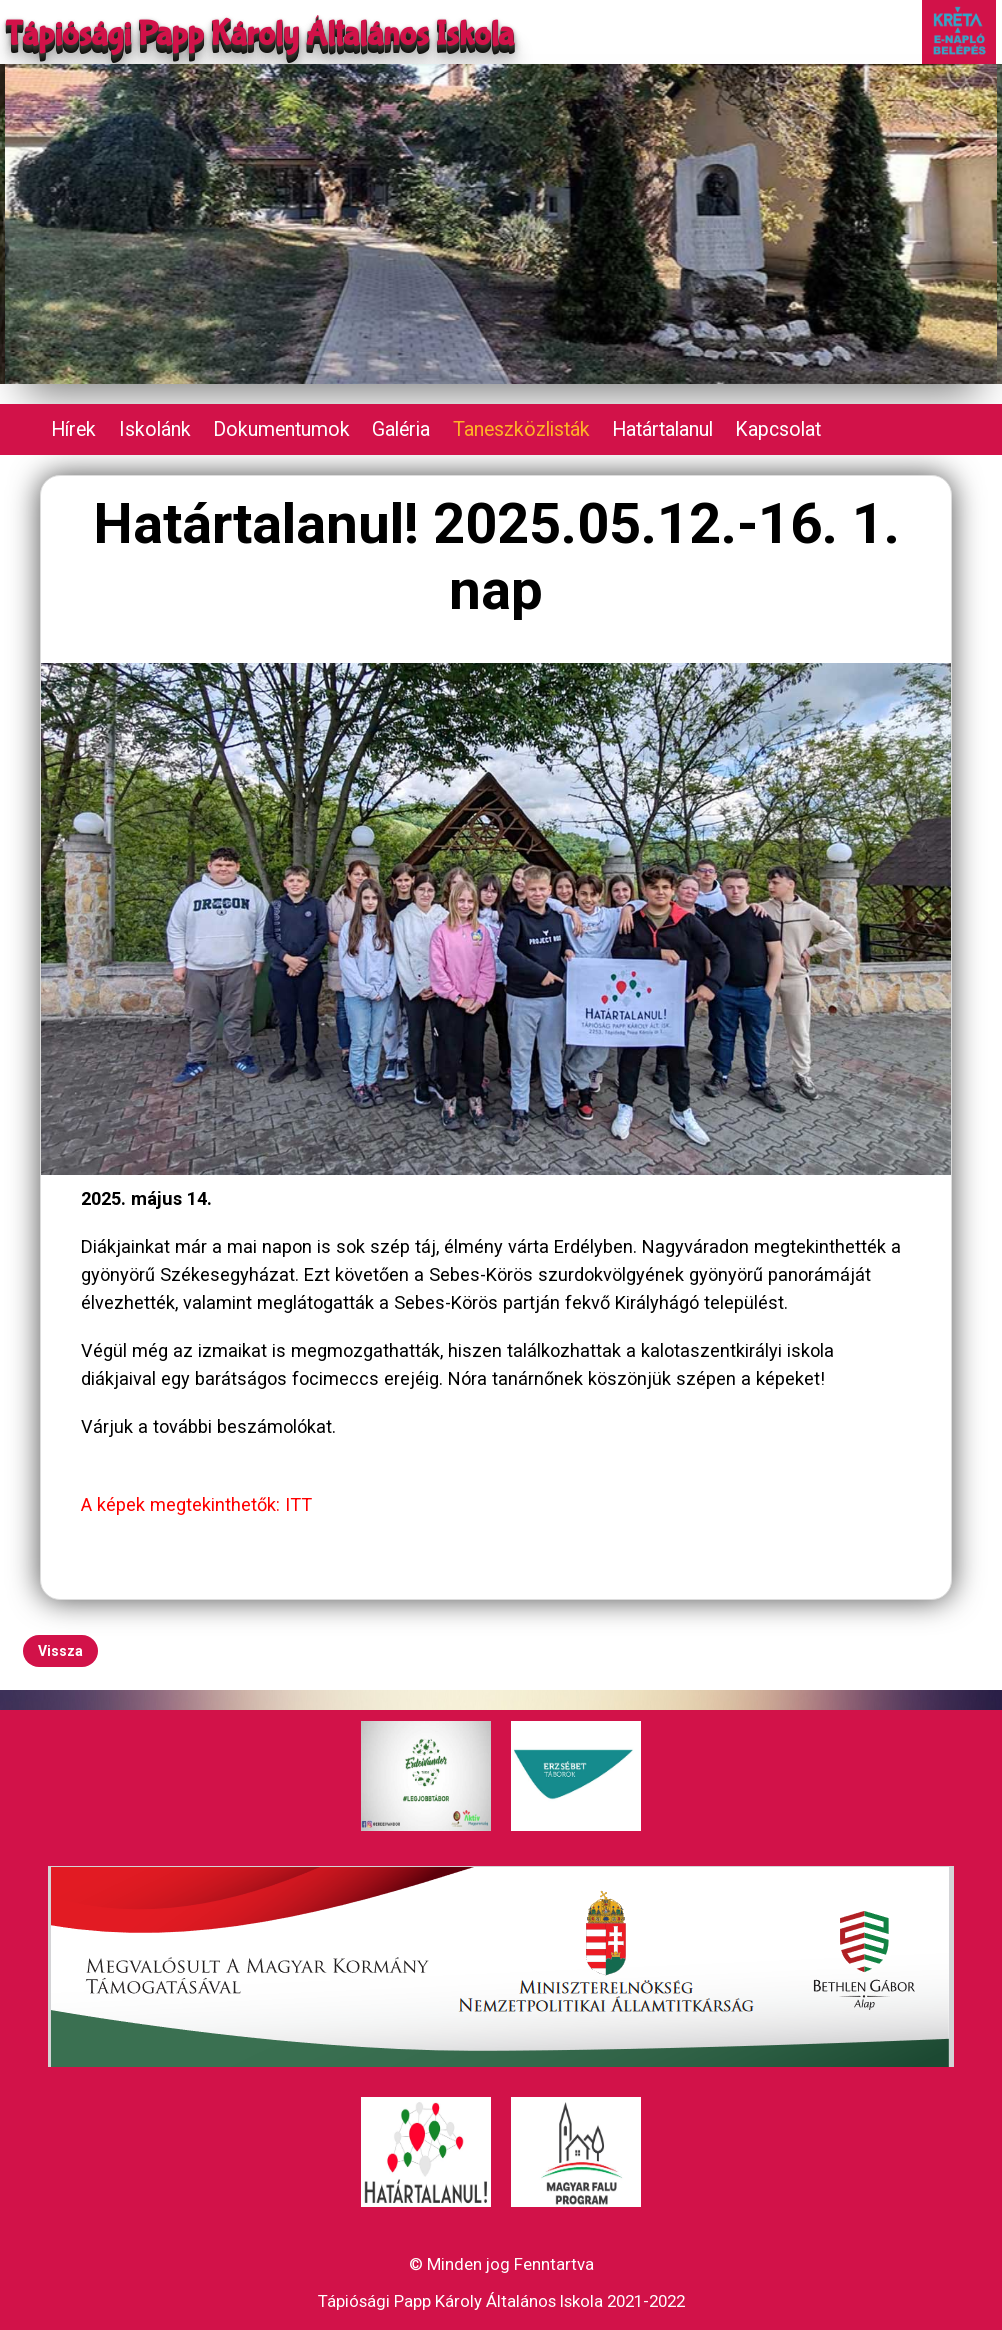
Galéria (401, 429)
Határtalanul (662, 429)
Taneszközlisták (521, 429)
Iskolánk (155, 429)
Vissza (60, 1651)
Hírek (73, 429)
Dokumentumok (281, 429)
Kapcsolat (778, 429)
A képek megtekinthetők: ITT (196, 1504)
